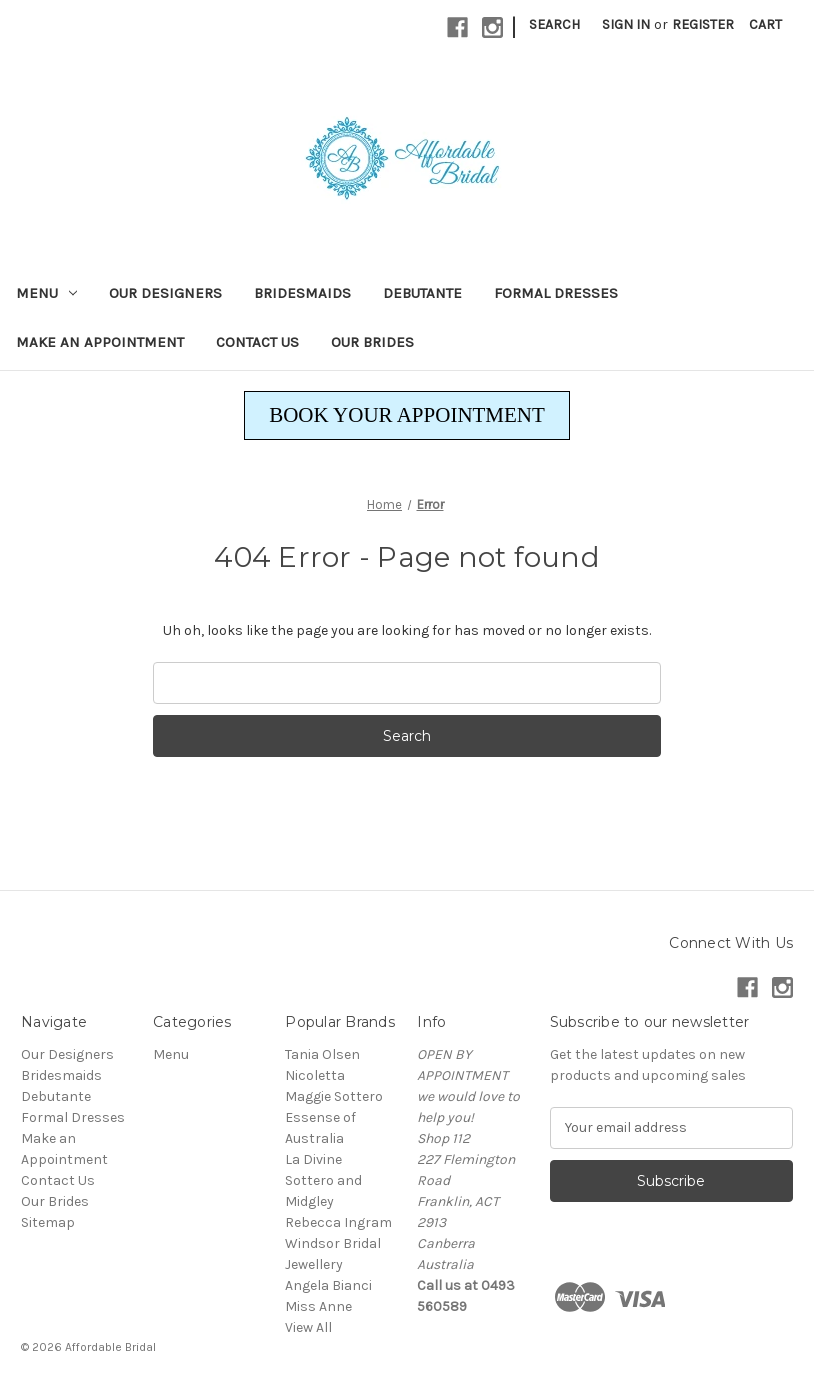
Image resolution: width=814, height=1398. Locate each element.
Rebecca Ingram (338, 1222)
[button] (407, 416)
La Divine (313, 1159)
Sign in (626, 24)
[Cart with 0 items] (765, 24)
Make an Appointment (100, 342)
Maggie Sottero (334, 1096)
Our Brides (372, 342)
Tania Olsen (322, 1054)
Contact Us (257, 342)
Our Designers (165, 293)
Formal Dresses (556, 293)
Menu (46, 293)
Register (703, 24)
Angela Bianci (328, 1285)
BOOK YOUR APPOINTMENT (407, 415)
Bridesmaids (302, 293)
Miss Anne (318, 1306)
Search (554, 24)
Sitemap (48, 1222)
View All (308, 1327)
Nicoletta (315, 1075)
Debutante (422, 293)
